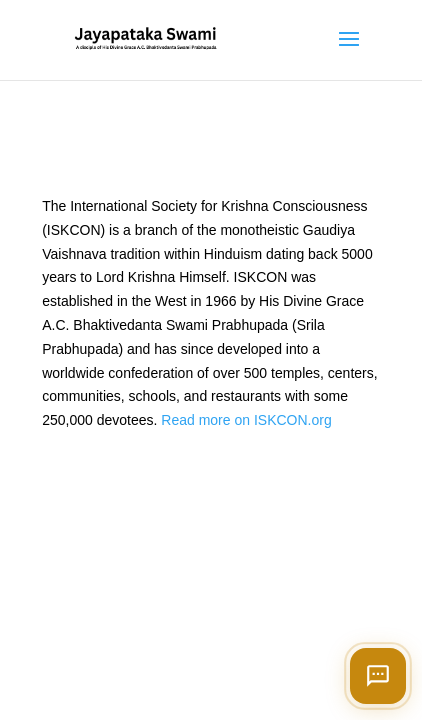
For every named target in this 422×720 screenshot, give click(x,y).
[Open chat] (378, 676)
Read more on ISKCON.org (246, 420)
